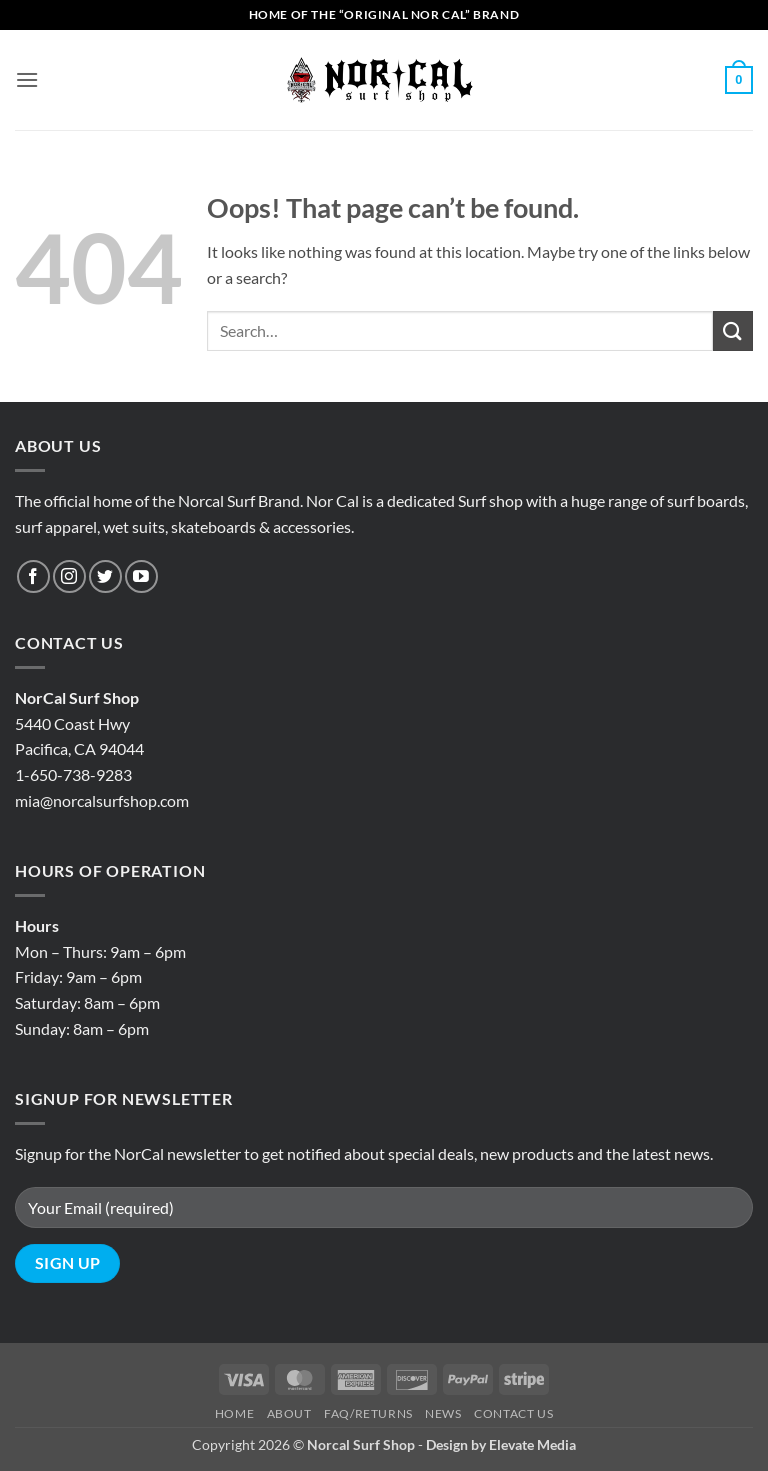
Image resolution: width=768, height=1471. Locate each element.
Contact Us (513, 1413)
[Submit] (733, 330)
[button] (27, 79)
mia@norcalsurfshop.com (102, 800)
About (289, 1413)
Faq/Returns (368, 1413)
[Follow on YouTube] (141, 576)
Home (234, 1413)
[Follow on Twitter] (105, 576)
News (443, 1413)
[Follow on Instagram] (69, 576)
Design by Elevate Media (501, 1444)
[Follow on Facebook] (33, 576)
